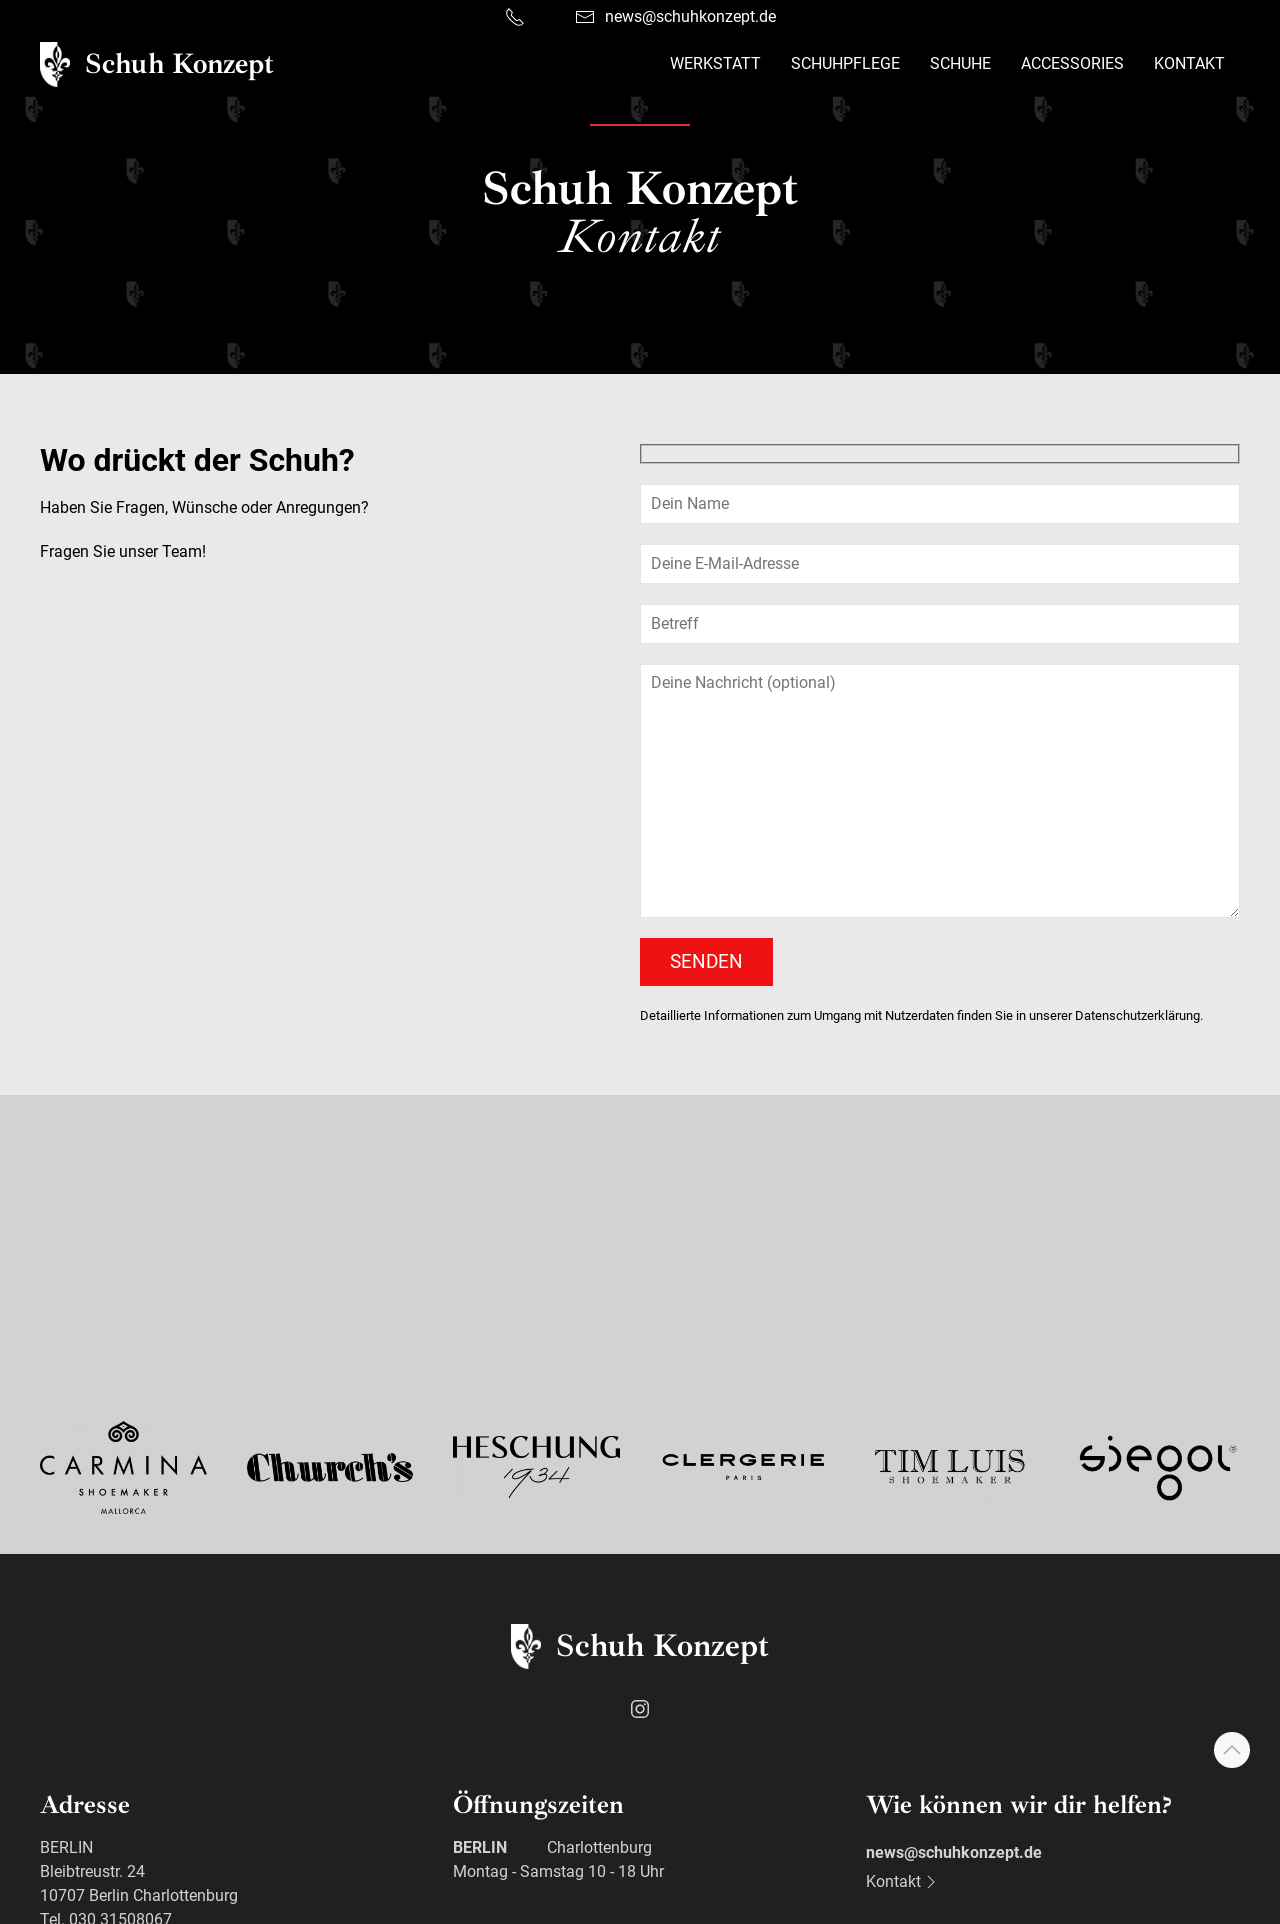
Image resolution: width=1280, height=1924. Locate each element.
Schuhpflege (845, 63)
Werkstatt (715, 63)
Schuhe (960, 63)
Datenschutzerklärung (1137, 1015)
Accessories (1072, 63)
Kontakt (1189, 63)
